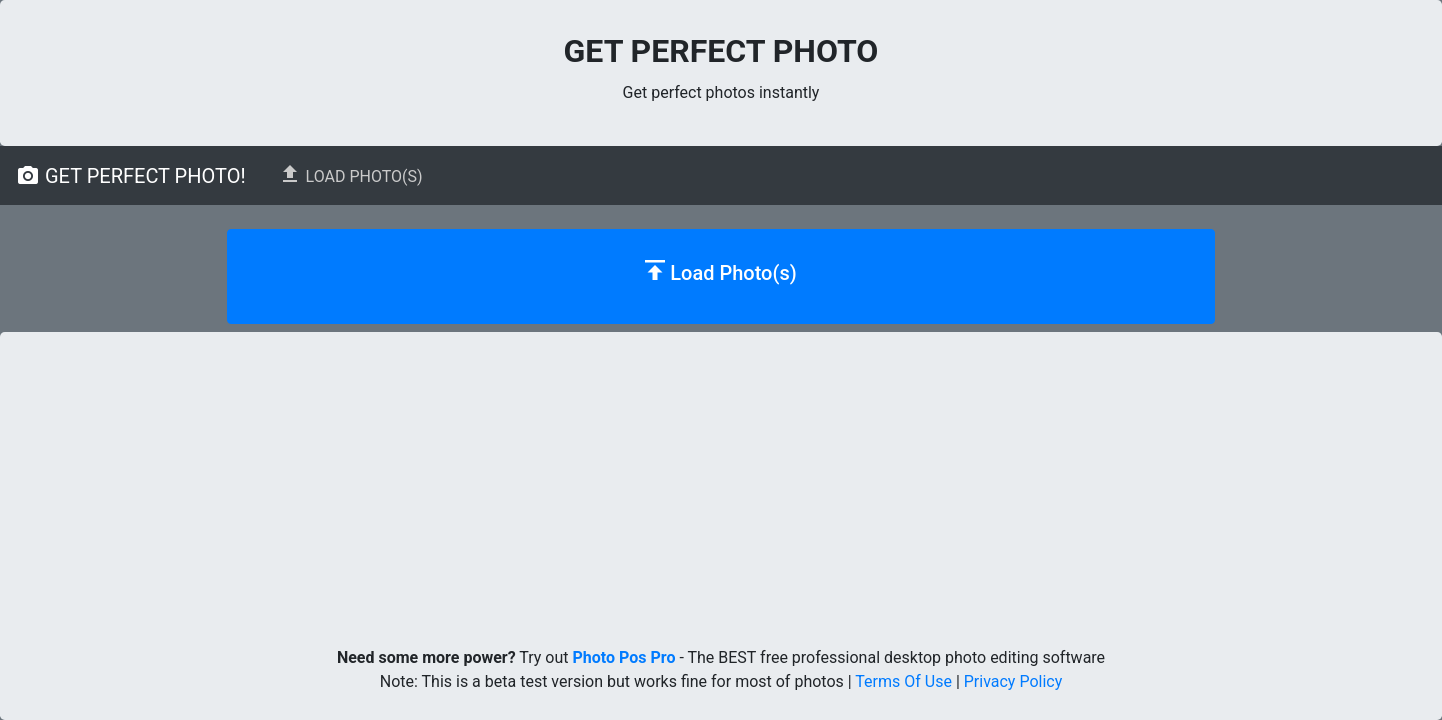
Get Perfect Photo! (131, 176)
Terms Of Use (903, 681)
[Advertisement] (721, 482)
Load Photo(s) (350, 174)
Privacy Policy (1013, 681)
